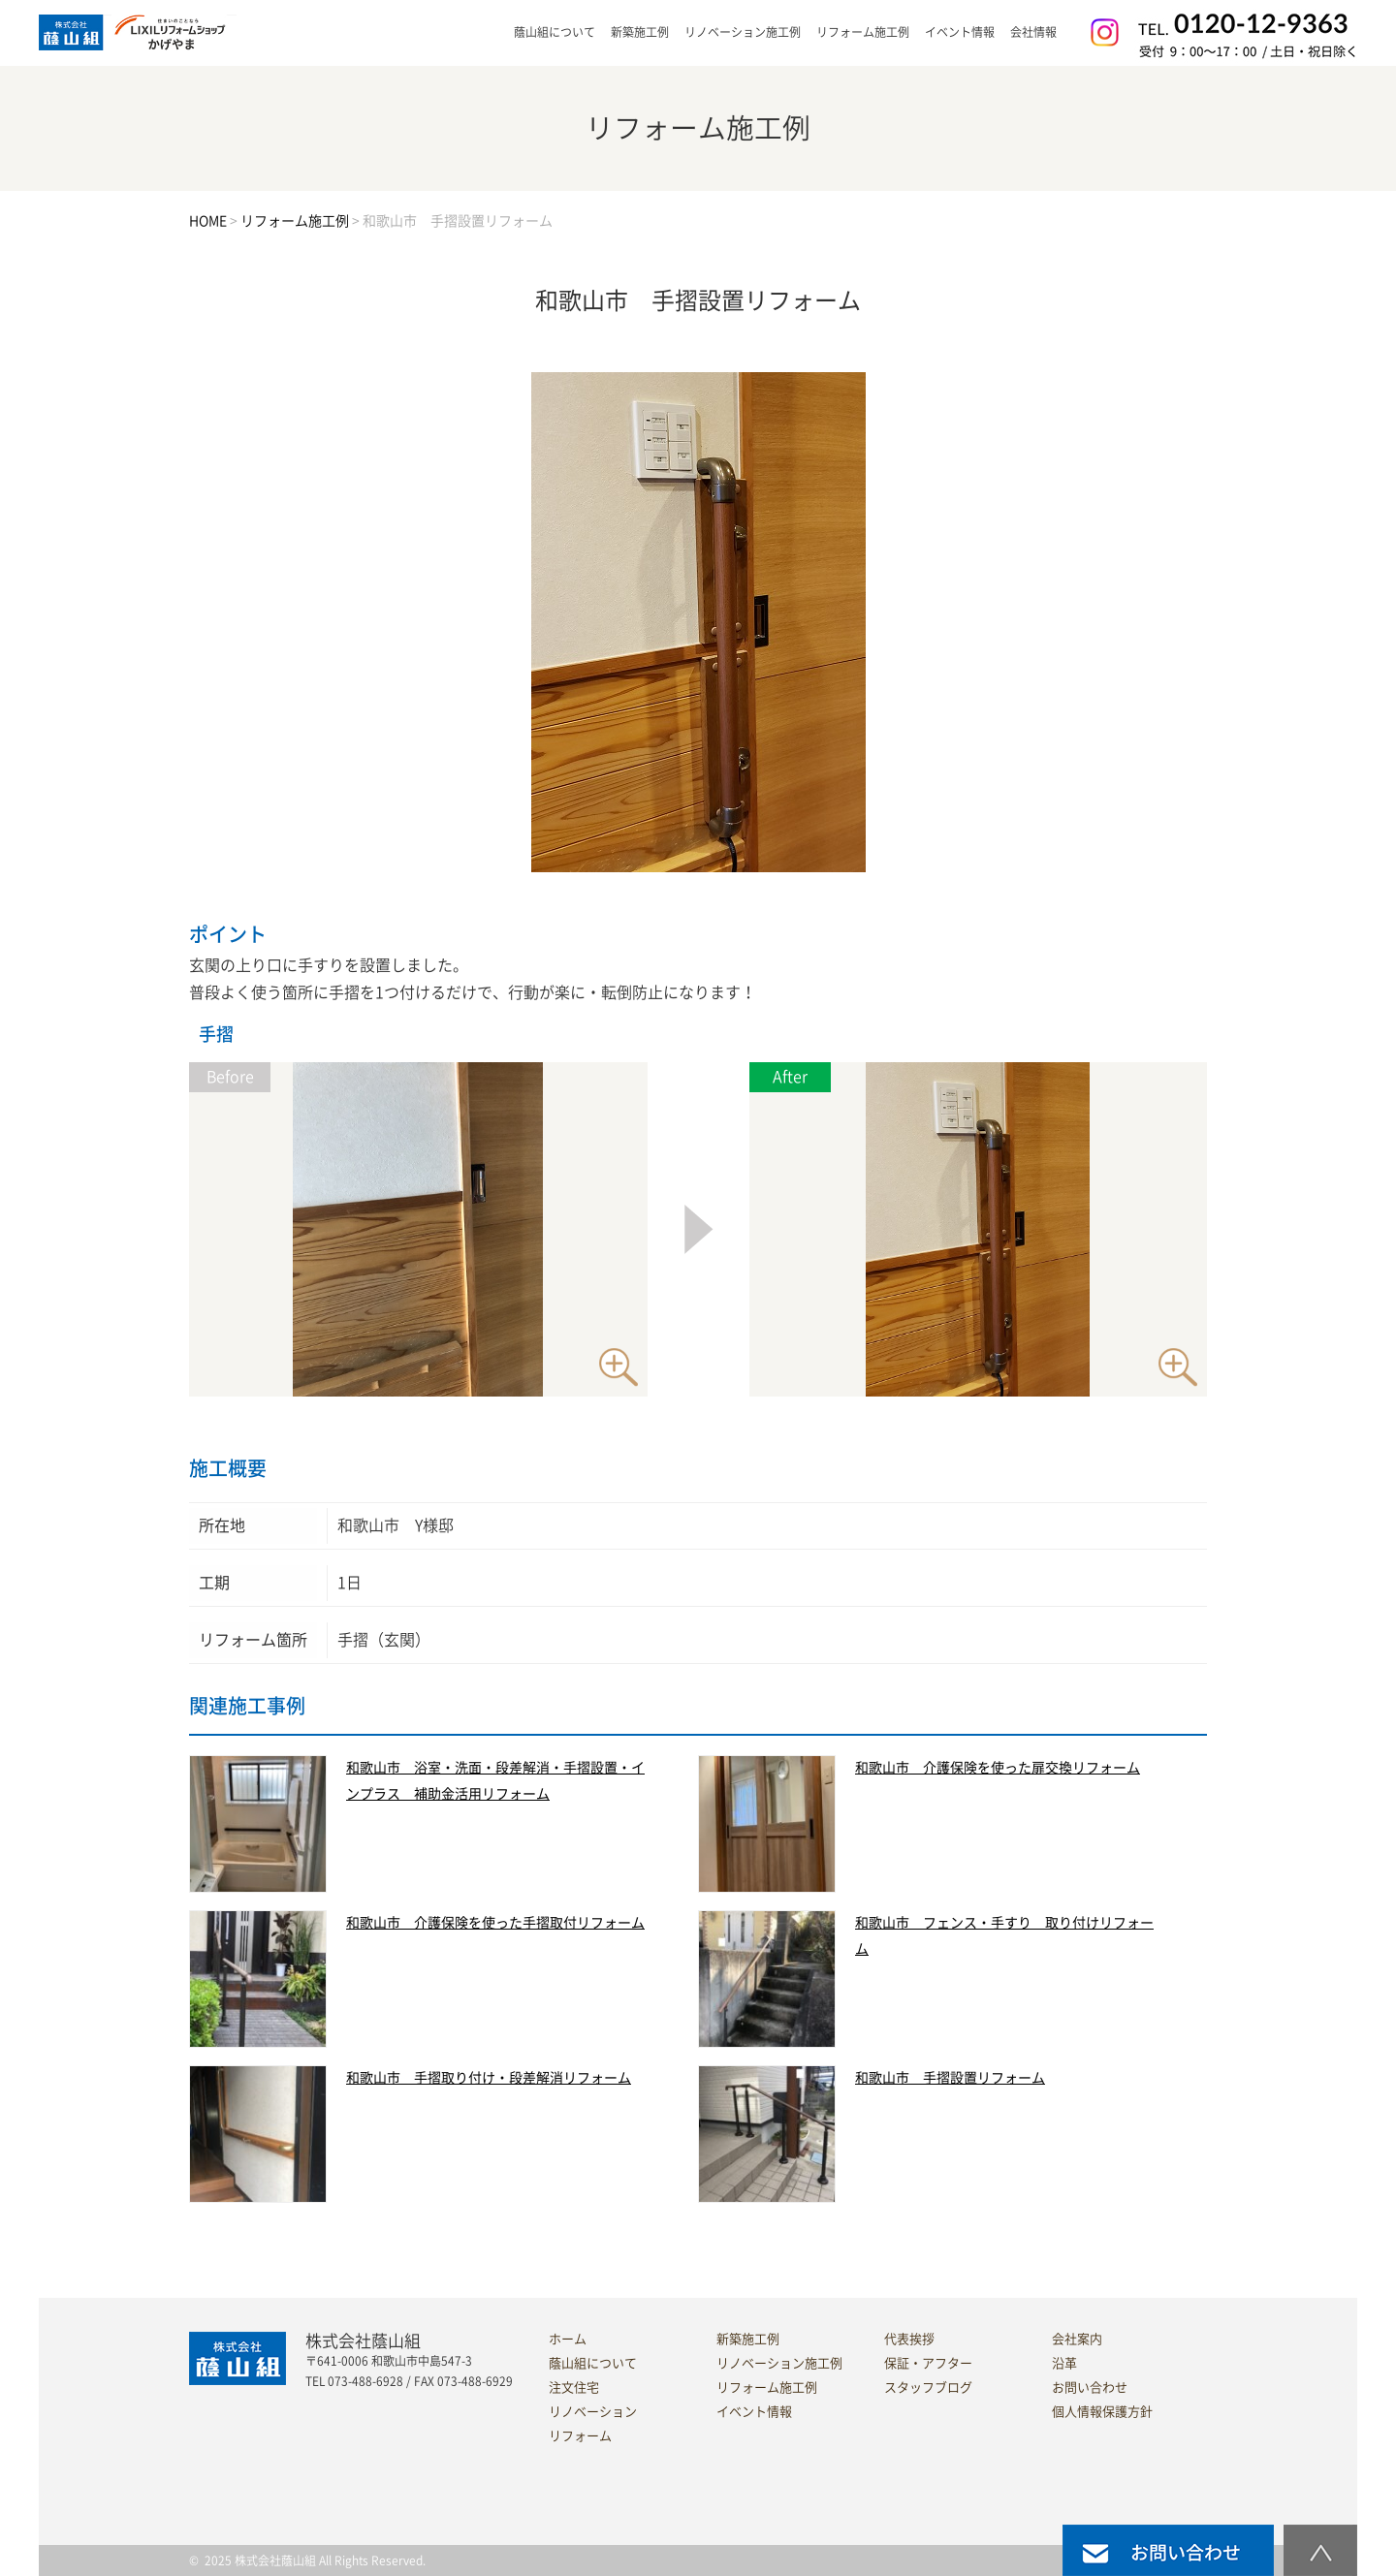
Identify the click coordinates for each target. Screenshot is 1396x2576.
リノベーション (593, 2411)
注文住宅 (574, 2387)
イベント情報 (960, 32)
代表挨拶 (909, 2339)
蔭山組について (593, 2363)
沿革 (1064, 2363)
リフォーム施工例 (862, 32)
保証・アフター (928, 2363)
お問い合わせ (1089, 2387)
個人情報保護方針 (1102, 2411)
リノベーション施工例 (742, 32)
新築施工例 (640, 32)
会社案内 (1077, 2339)
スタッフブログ (928, 2387)
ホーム (568, 2339)
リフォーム (580, 2436)
